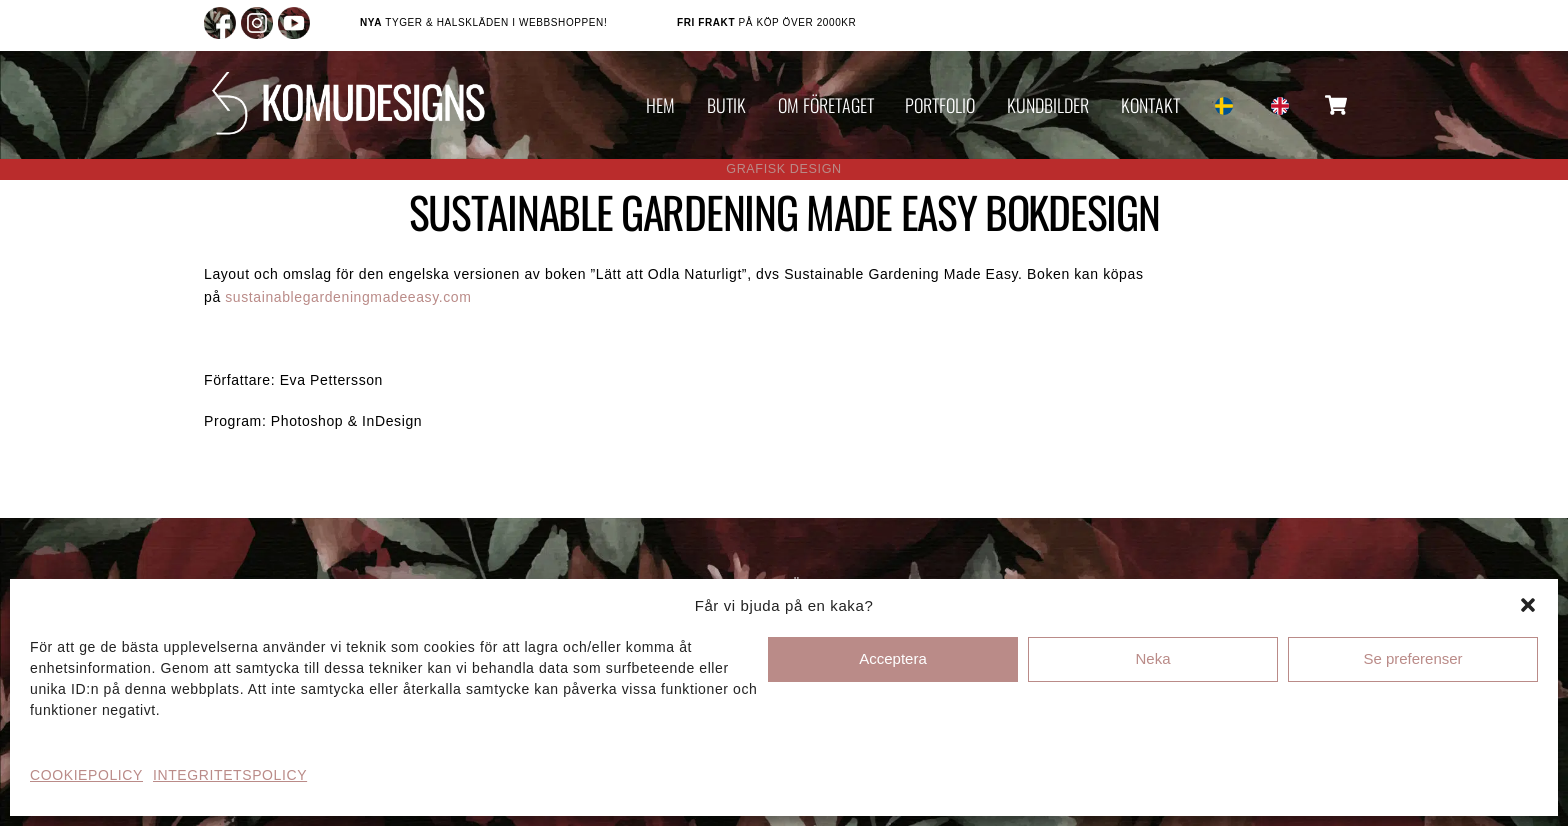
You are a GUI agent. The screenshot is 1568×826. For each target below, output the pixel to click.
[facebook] (220, 22)
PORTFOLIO (940, 105)
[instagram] (257, 22)
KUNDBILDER (1048, 105)
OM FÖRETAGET (826, 105)
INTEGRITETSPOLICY (230, 775)
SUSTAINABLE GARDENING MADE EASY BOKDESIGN (784, 211)
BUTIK (726, 105)
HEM (660, 105)
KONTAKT (1150, 105)
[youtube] (294, 22)
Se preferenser (1412, 658)
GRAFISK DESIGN (783, 169)
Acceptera (893, 658)
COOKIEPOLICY (86, 775)
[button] (1528, 605)
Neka (1152, 658)
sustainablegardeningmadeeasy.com (348, 297)
